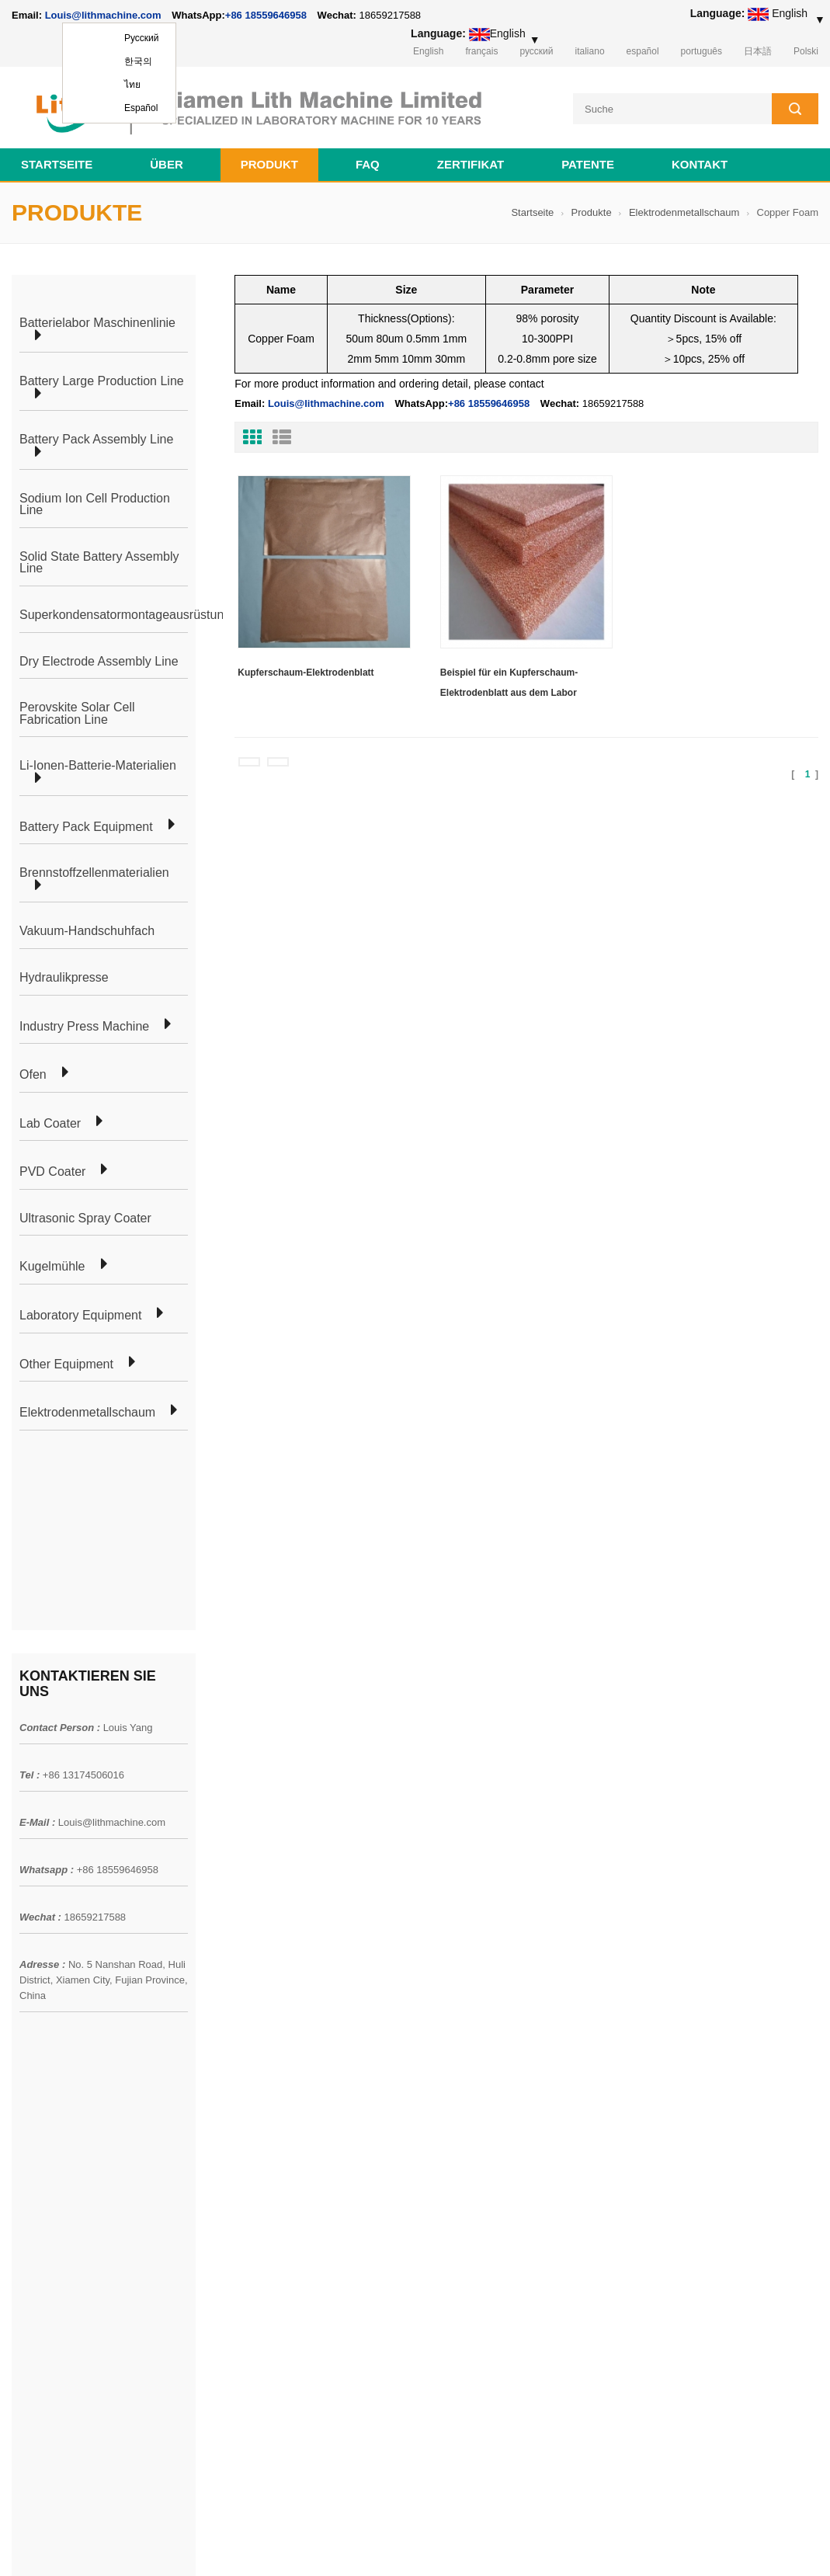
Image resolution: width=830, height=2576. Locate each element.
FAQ (368, 164)
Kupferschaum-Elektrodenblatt (305, 672)
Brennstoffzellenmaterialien (94, 873)
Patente (587, 164)
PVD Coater (52, 1172)
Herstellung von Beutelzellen (242, 2029)
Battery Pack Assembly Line (96, 439)
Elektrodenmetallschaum (684, 212)
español (643, 51)
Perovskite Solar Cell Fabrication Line (77, 713)
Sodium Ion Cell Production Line (94, 504)
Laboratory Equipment (80, 1315)
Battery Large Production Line (101, 381)
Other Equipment (66, 1364)
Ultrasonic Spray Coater (85, 1218)
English (428, 51)
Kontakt (700, 164)
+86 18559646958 (266, 15)
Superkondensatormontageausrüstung (125, 615)
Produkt (269, 164)
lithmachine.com (357, 2544)
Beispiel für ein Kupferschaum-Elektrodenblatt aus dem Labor (509, 682)
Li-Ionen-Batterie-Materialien (97, 766)
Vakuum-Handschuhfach (87, 931)
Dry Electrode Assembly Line (99, 661)
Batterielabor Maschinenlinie (97, 323)
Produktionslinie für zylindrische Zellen (265, 2085)
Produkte (591, 212)
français (481, 51)
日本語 (758, 51)
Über (166, 164)
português (701, 51)
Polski (806, 51)
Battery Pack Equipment (86, 827)
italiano (590, 51)
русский (536, 51)
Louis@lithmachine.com (111, 1633)
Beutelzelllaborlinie (218, 2057)
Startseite (56, 164)
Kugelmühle (52, 1266)
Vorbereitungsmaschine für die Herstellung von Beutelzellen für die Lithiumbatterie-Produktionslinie (484, 2321)
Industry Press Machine (84, 1026)
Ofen (33, 1075)
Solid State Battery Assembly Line (99, 563)
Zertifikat (470, 164)
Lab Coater (50, 1124)
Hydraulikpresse (64, 978)
